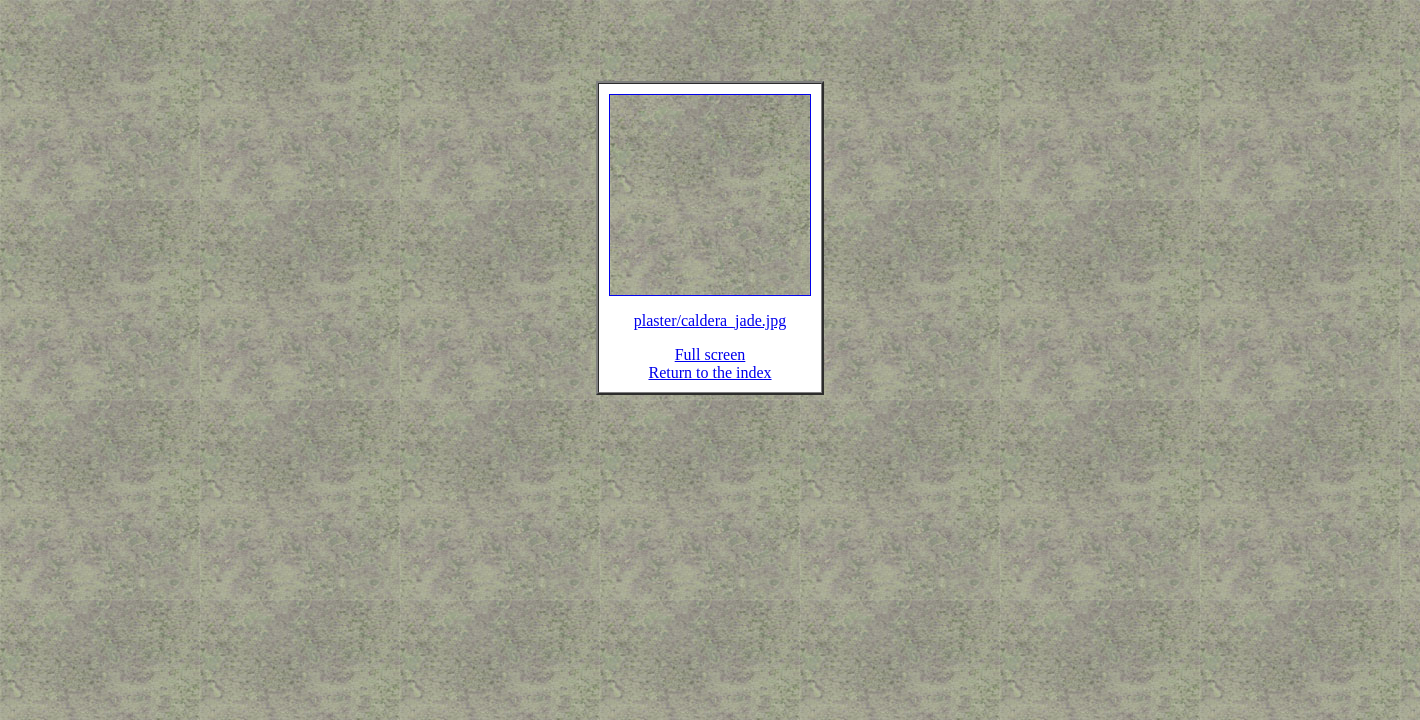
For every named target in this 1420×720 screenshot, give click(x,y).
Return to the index (709, 384)
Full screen (710, 366)
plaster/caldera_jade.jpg (710, 332)
